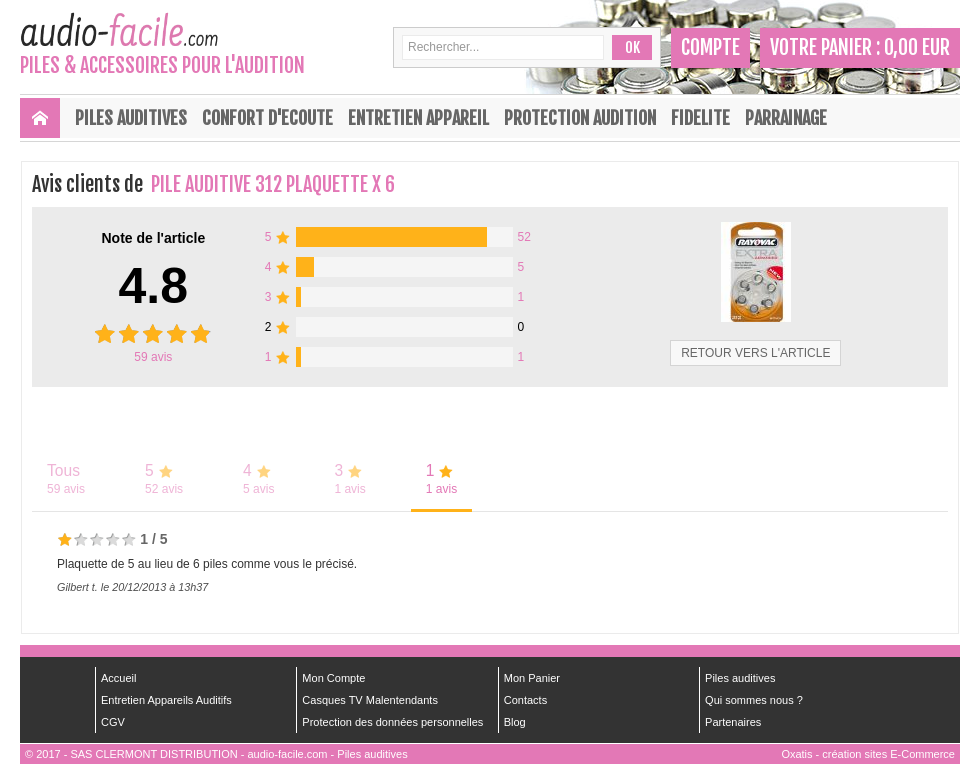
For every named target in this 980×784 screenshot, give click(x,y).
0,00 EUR (917, 47)
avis (153, 357)
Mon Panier (532, 678)
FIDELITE (700, 118)
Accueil (118, 678)
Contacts (525, 700)
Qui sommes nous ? (754, 700)
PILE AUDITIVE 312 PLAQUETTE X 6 (273, 184)
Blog (515, 722)
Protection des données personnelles (392, 722)
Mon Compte (333, 678)
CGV (113, 722)
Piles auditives (740, 678)
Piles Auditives (131, 118)
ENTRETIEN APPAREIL (418, 118)
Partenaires (733, 722)
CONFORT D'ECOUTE (267, 118)
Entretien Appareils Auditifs (166, 700)
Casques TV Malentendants (370, 700)
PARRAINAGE (786, 118)
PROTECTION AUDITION (580, 118)
